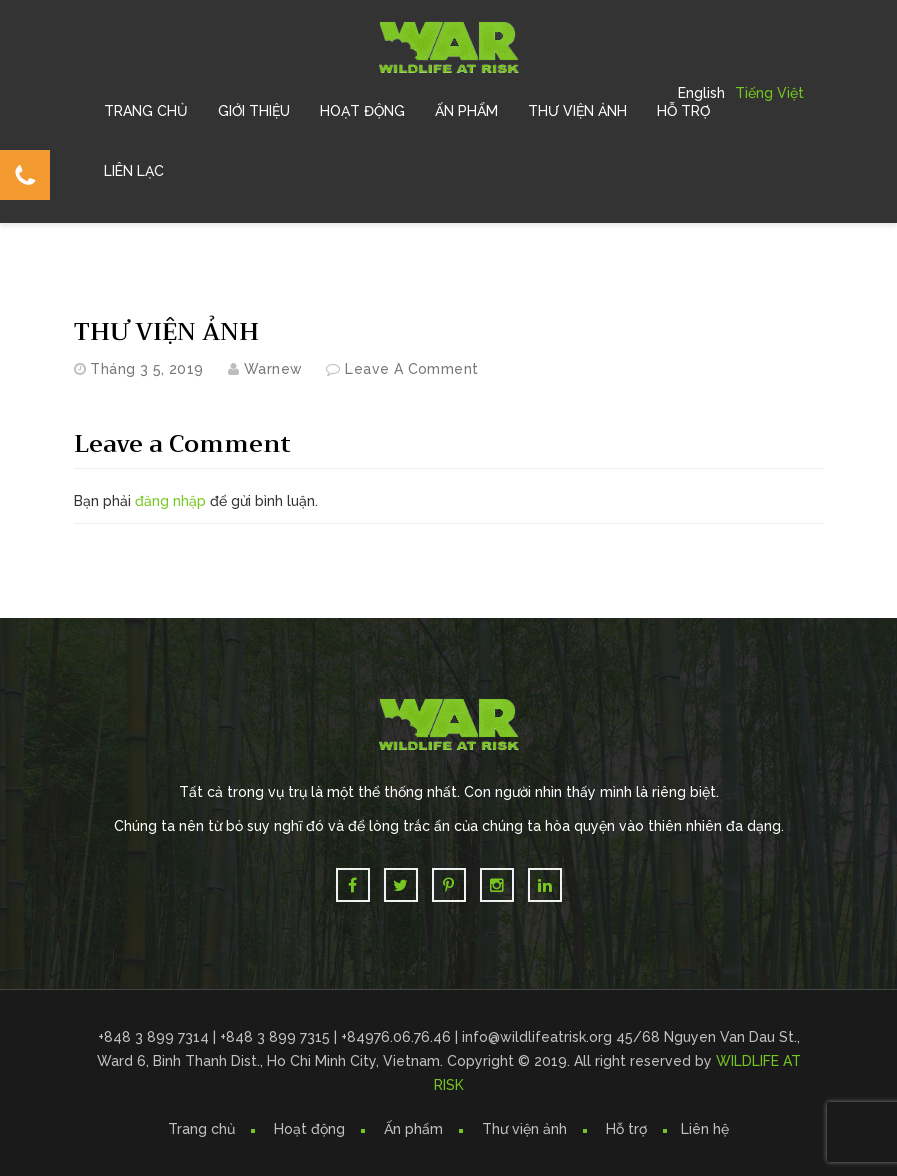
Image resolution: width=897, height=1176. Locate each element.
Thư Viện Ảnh (577, 111)
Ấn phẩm (413, 1129)
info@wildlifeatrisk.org (539, 1037)
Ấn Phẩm (466, 111)
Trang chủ (146, 111)
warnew (273, 369)
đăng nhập (170, 501)
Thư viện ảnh (524, 1129)
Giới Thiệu (254, 111)
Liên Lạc (134, 171)
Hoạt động (309, 1129)
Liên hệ (705, 1129)
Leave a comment (411, 369)
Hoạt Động (362, 111)
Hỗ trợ (683, 111)
